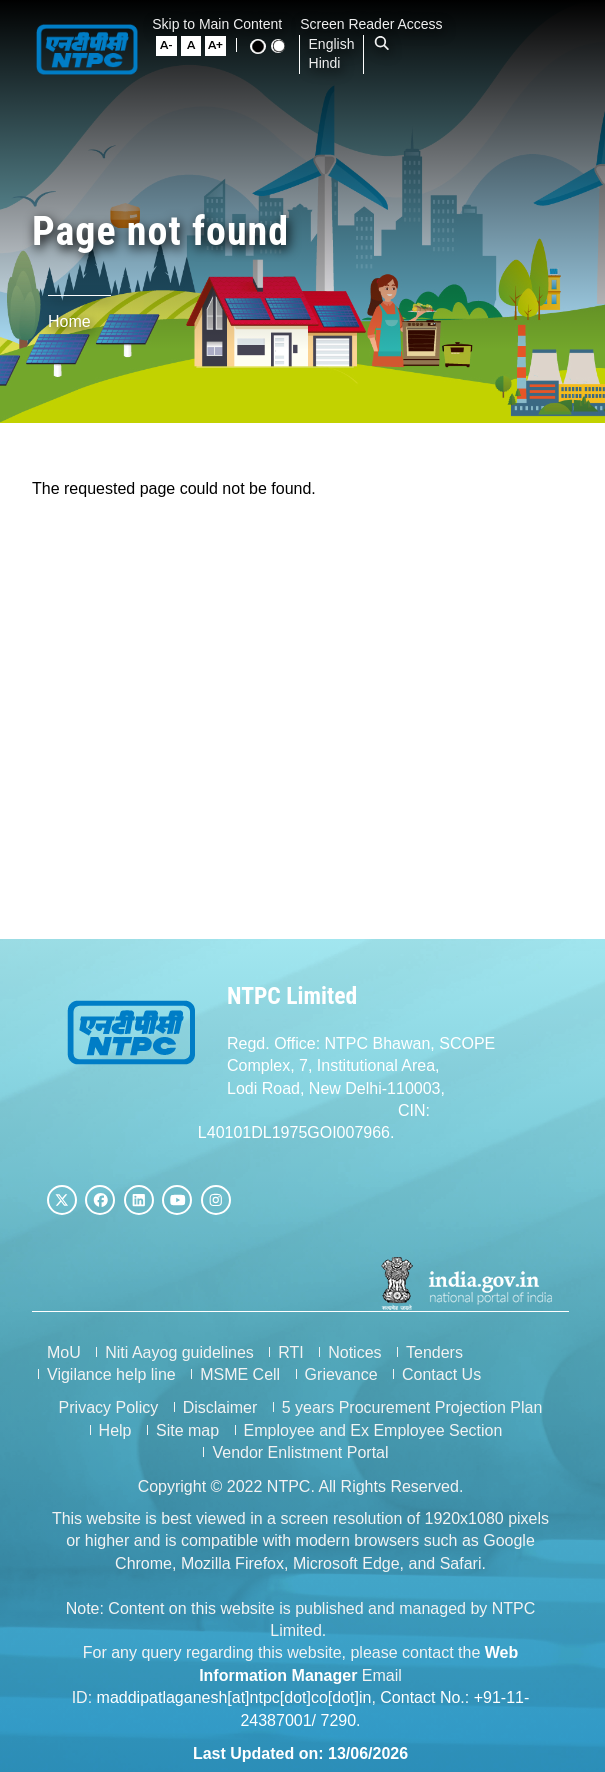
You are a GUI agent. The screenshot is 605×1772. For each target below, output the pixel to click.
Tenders (434, 1350)
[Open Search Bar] (389, 44)
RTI (290, 1350)
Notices (354, 1350)
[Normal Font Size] (198, 46)
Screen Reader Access (379, 24)
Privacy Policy (111, 1406)
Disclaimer (222, 1406)
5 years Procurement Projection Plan (414, 1406)
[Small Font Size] (174, 46)
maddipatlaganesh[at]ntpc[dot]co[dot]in (236, 1695)
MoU (64, 1350)
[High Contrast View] (264, 46)
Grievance (341, 1372)
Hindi (331, 63)
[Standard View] (284, 46)
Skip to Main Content (225, 24)
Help (117, 1428)
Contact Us (441, 1372)
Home (69, 321)
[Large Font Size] (222, 46)
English (338, 44)
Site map (189, 1428)
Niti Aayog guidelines (179, 1350)
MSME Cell (240, 1372)
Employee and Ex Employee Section (375, 1428)
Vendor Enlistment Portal (302, 1451)
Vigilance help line (111, 1372)
